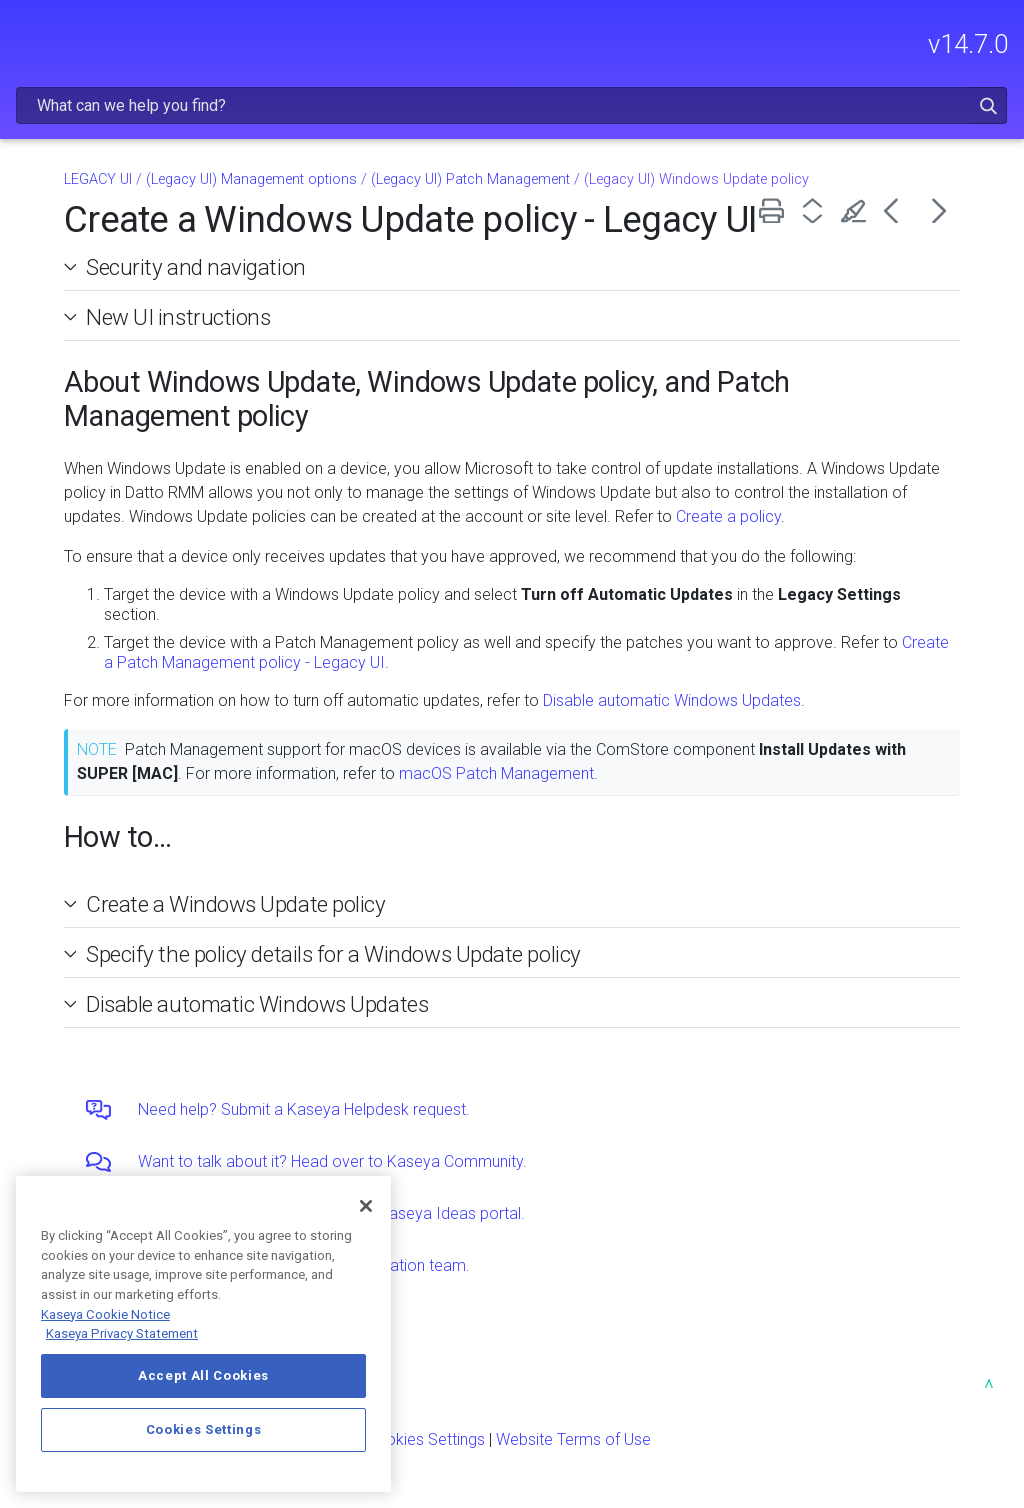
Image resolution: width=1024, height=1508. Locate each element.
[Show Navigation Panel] (27, 35)
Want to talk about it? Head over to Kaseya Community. (332, 1161)
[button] (988, 105)
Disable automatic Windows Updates (672, 700)
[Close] (366, 1206)
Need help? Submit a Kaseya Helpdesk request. (304, 1109)
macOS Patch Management (496, 773)
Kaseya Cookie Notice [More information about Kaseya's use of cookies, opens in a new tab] (105, 1314)
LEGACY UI (98, 179)
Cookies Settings (425, 1439)
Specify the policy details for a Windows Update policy (333, 954)
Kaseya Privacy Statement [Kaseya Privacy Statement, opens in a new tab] (122, 1333)
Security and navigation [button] (188, 267)
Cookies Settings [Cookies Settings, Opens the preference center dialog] (204, 1429)
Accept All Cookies (203, 1375)
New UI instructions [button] (170, 317)
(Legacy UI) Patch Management (470, 179)
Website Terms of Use (573, 1439)
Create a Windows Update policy (236, 904)
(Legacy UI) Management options (251, 179)
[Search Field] (511, 105)
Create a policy (728, 516)
